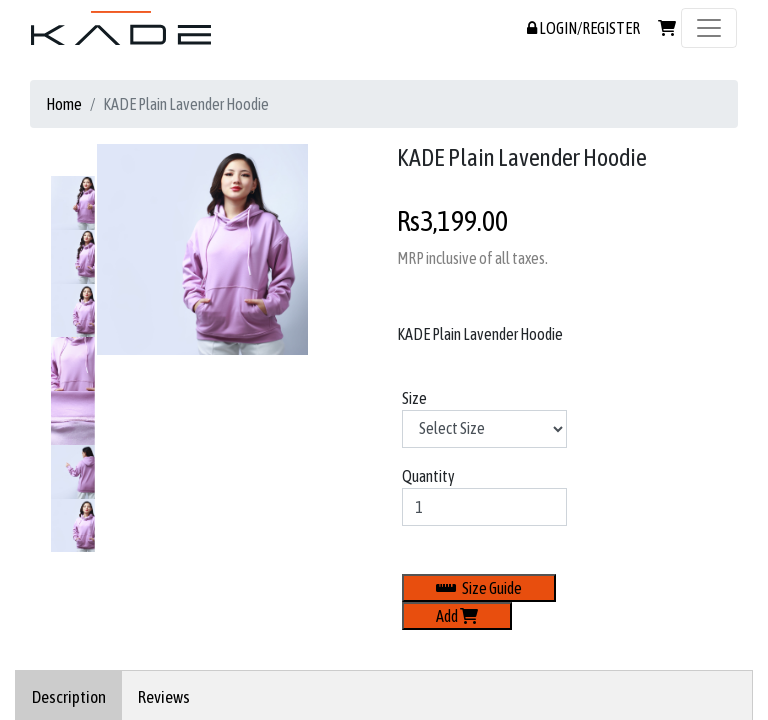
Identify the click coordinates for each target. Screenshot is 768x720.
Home (64, 104)
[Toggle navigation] (709, 28)
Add (457, 616)
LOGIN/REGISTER (583, 28)
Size (414, 398)
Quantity (428, 476)
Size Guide (479, 588)
